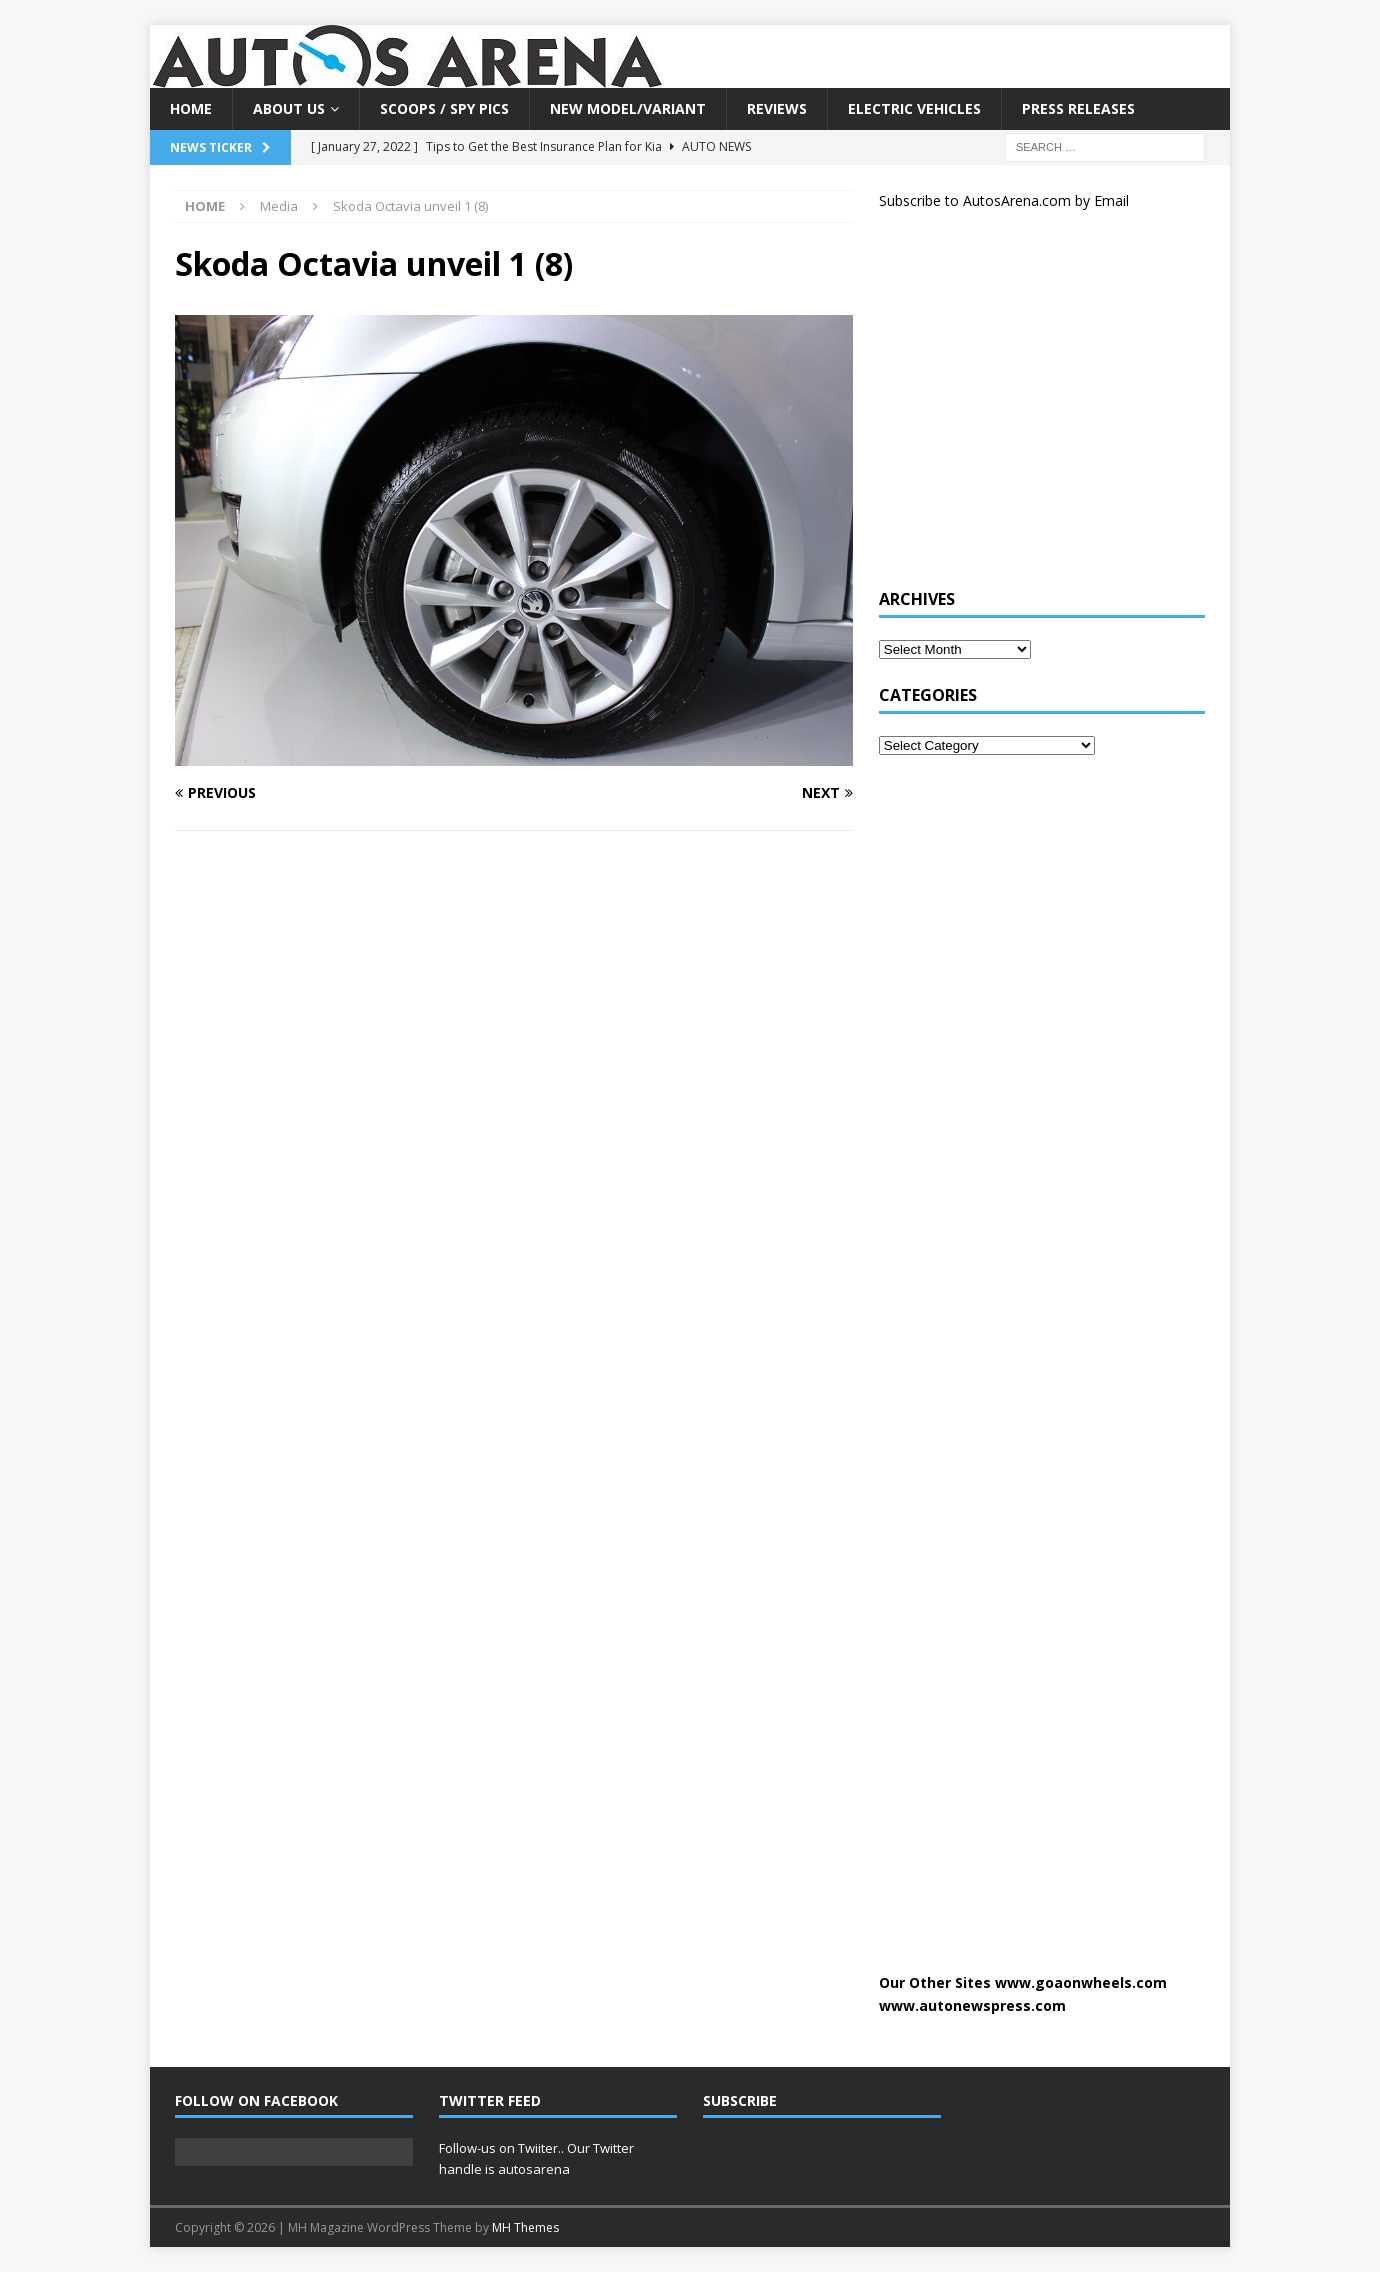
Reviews (777, 108)
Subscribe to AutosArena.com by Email (1004, 200)
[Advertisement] (1029, 408)
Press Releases (1078, 108)
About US (289, 108)
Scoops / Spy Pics (444, 108)
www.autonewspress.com (972, 2005)
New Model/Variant (628, 108)
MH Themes (525, 2227)
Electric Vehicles (914, 108)
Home (191, 108)
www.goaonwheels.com (1081, 1982)
